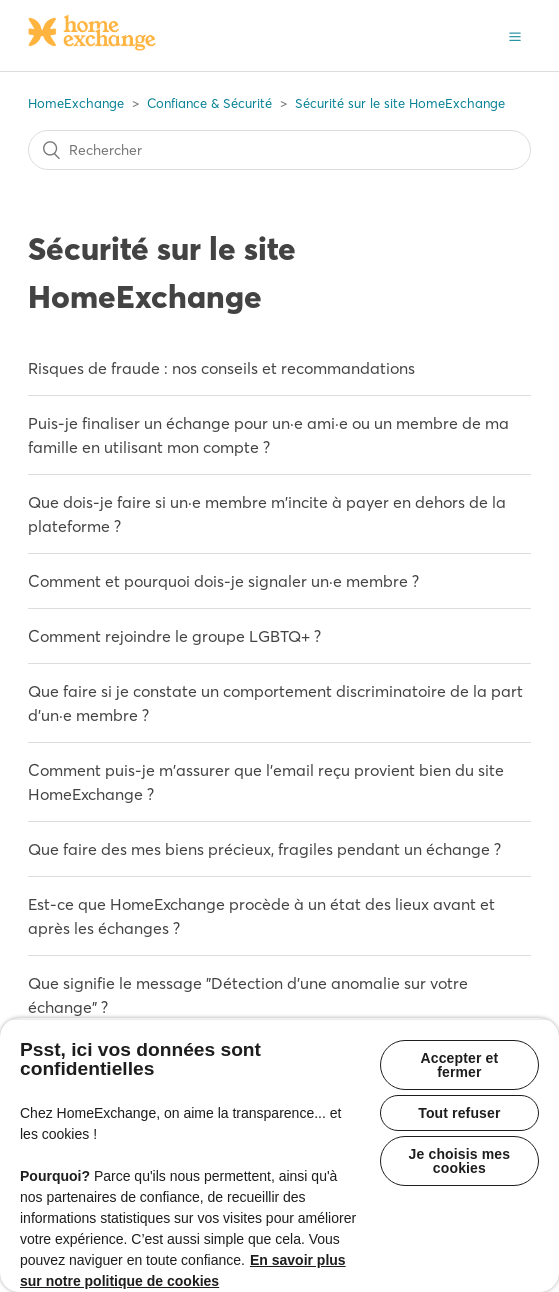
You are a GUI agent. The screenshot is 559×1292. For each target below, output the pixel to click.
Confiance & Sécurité (209, 103)
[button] (515, 35)
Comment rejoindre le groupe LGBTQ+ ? (174, 636)
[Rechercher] (279, 150)
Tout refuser (459, 1113)
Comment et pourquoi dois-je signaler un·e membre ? (223, 581)
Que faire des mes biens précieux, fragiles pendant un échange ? (264, 849)
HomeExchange (76, 103)
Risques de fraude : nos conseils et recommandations (221, 368)
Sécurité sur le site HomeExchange (400, 103)
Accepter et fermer (460, 1065)
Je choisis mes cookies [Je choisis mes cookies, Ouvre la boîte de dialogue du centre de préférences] (460, 1161)
